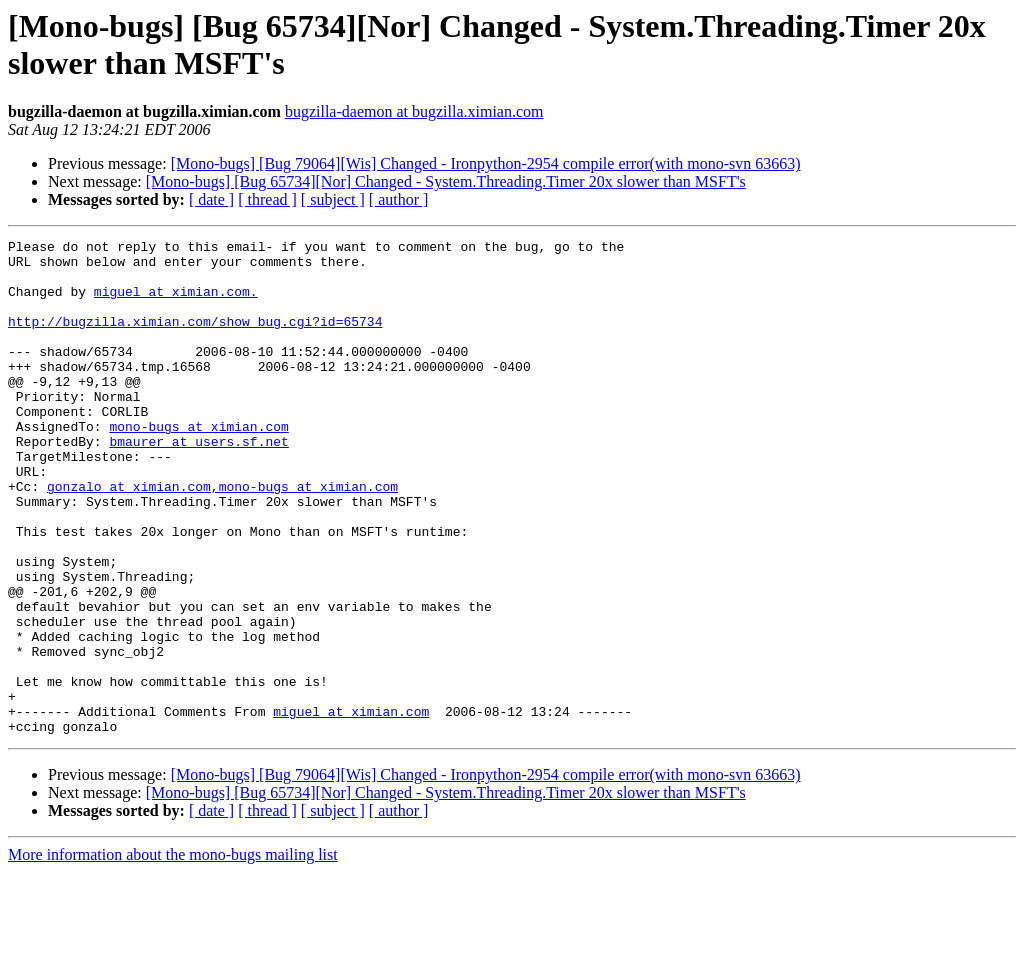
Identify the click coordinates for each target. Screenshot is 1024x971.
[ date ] (211, 199)
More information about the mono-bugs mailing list (173, 953)
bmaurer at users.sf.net (198, 483)
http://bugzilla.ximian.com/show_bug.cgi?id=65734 (195, 339)
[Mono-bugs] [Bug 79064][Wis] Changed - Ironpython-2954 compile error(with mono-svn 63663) (486, 163)
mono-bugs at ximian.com (198, 465)
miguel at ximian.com (351, 807)
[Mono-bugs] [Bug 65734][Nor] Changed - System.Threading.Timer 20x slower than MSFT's (446, 181)
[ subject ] (333, 199)
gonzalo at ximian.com (129, 537)
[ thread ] (267, 199)
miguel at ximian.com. (176, 303)
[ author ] (399, 199)
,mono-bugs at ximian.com (304, 537)
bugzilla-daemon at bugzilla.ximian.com (414, 111)
